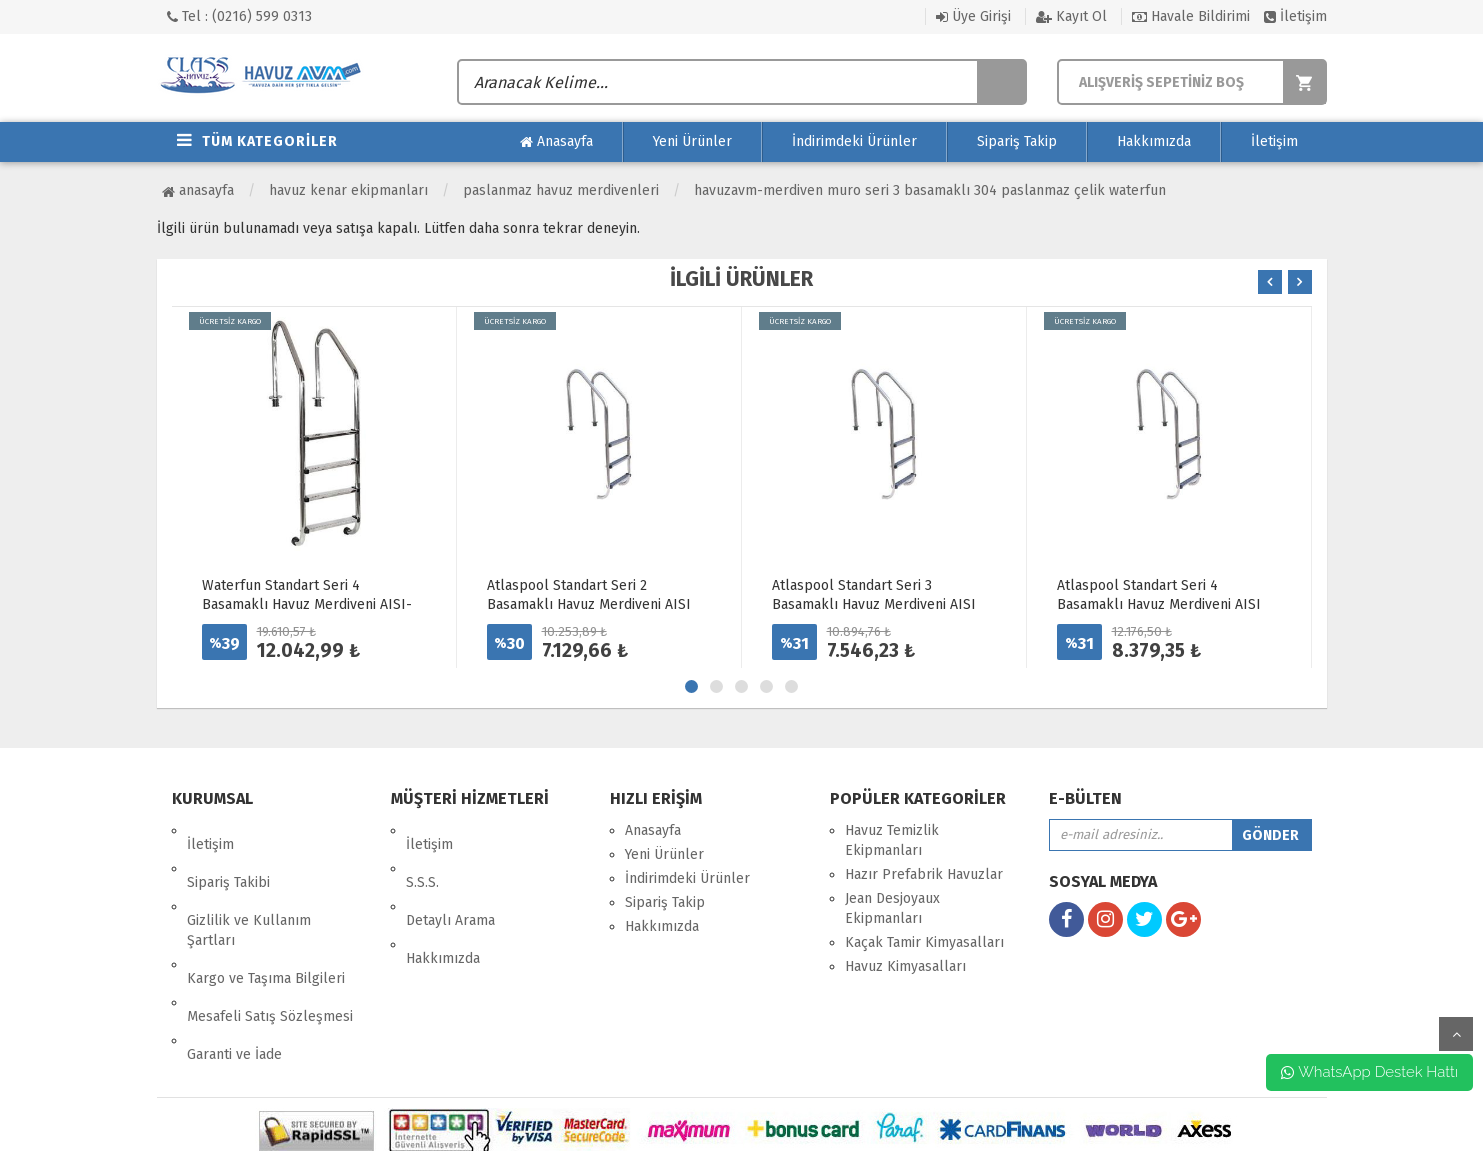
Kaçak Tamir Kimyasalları (924, 942)
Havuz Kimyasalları (905, 966)
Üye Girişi (973, 16)
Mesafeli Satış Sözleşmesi (270, 946)
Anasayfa (556, 142)
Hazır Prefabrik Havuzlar (924, 874)
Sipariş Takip (1017, 141)
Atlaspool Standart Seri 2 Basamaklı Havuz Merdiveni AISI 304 (589, 604)
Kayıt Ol (1071, 16)
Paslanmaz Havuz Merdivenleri (561, 190)
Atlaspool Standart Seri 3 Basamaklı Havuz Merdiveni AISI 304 (874, 604)
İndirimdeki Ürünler (854, 141)
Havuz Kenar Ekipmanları (348, 190)
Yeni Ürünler (692, 141)
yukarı (1456, 1034)
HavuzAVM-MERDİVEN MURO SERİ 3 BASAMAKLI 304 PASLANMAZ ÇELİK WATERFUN (930, 190)
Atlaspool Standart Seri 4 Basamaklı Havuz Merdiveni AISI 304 (1159, 604)
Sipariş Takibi (228, 854)
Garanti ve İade (234, 970)
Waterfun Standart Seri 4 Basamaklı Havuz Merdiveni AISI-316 (307, 604)
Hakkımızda (1154, 141)
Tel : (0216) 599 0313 (239, 16)
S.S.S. (422, 854)
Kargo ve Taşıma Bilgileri (266, 922)
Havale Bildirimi (1191, 16)
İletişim (1295, 16)
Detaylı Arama (450, 878)
